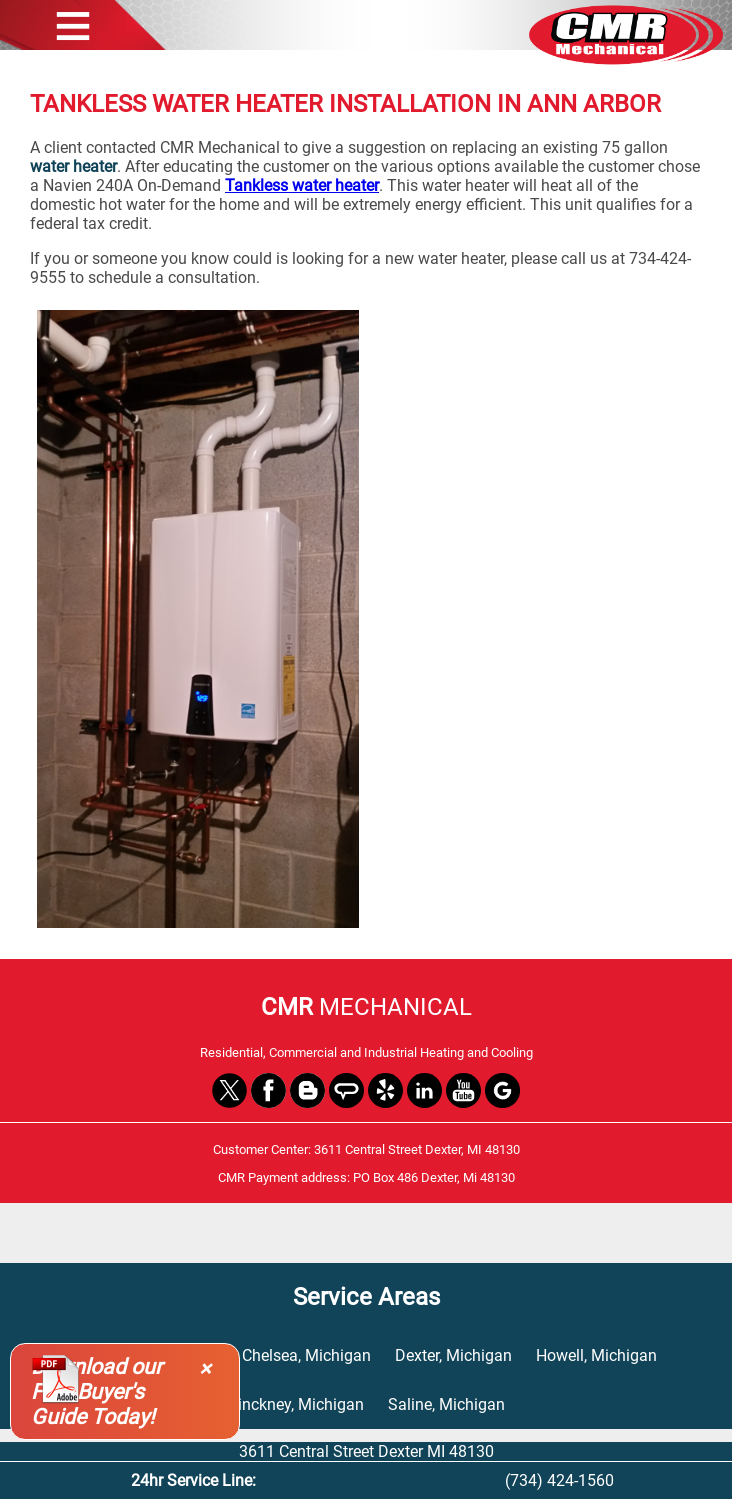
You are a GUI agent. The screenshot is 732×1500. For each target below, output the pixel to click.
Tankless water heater (302, 185)
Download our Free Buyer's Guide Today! (96, 1391)
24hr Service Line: (193, 1480)
